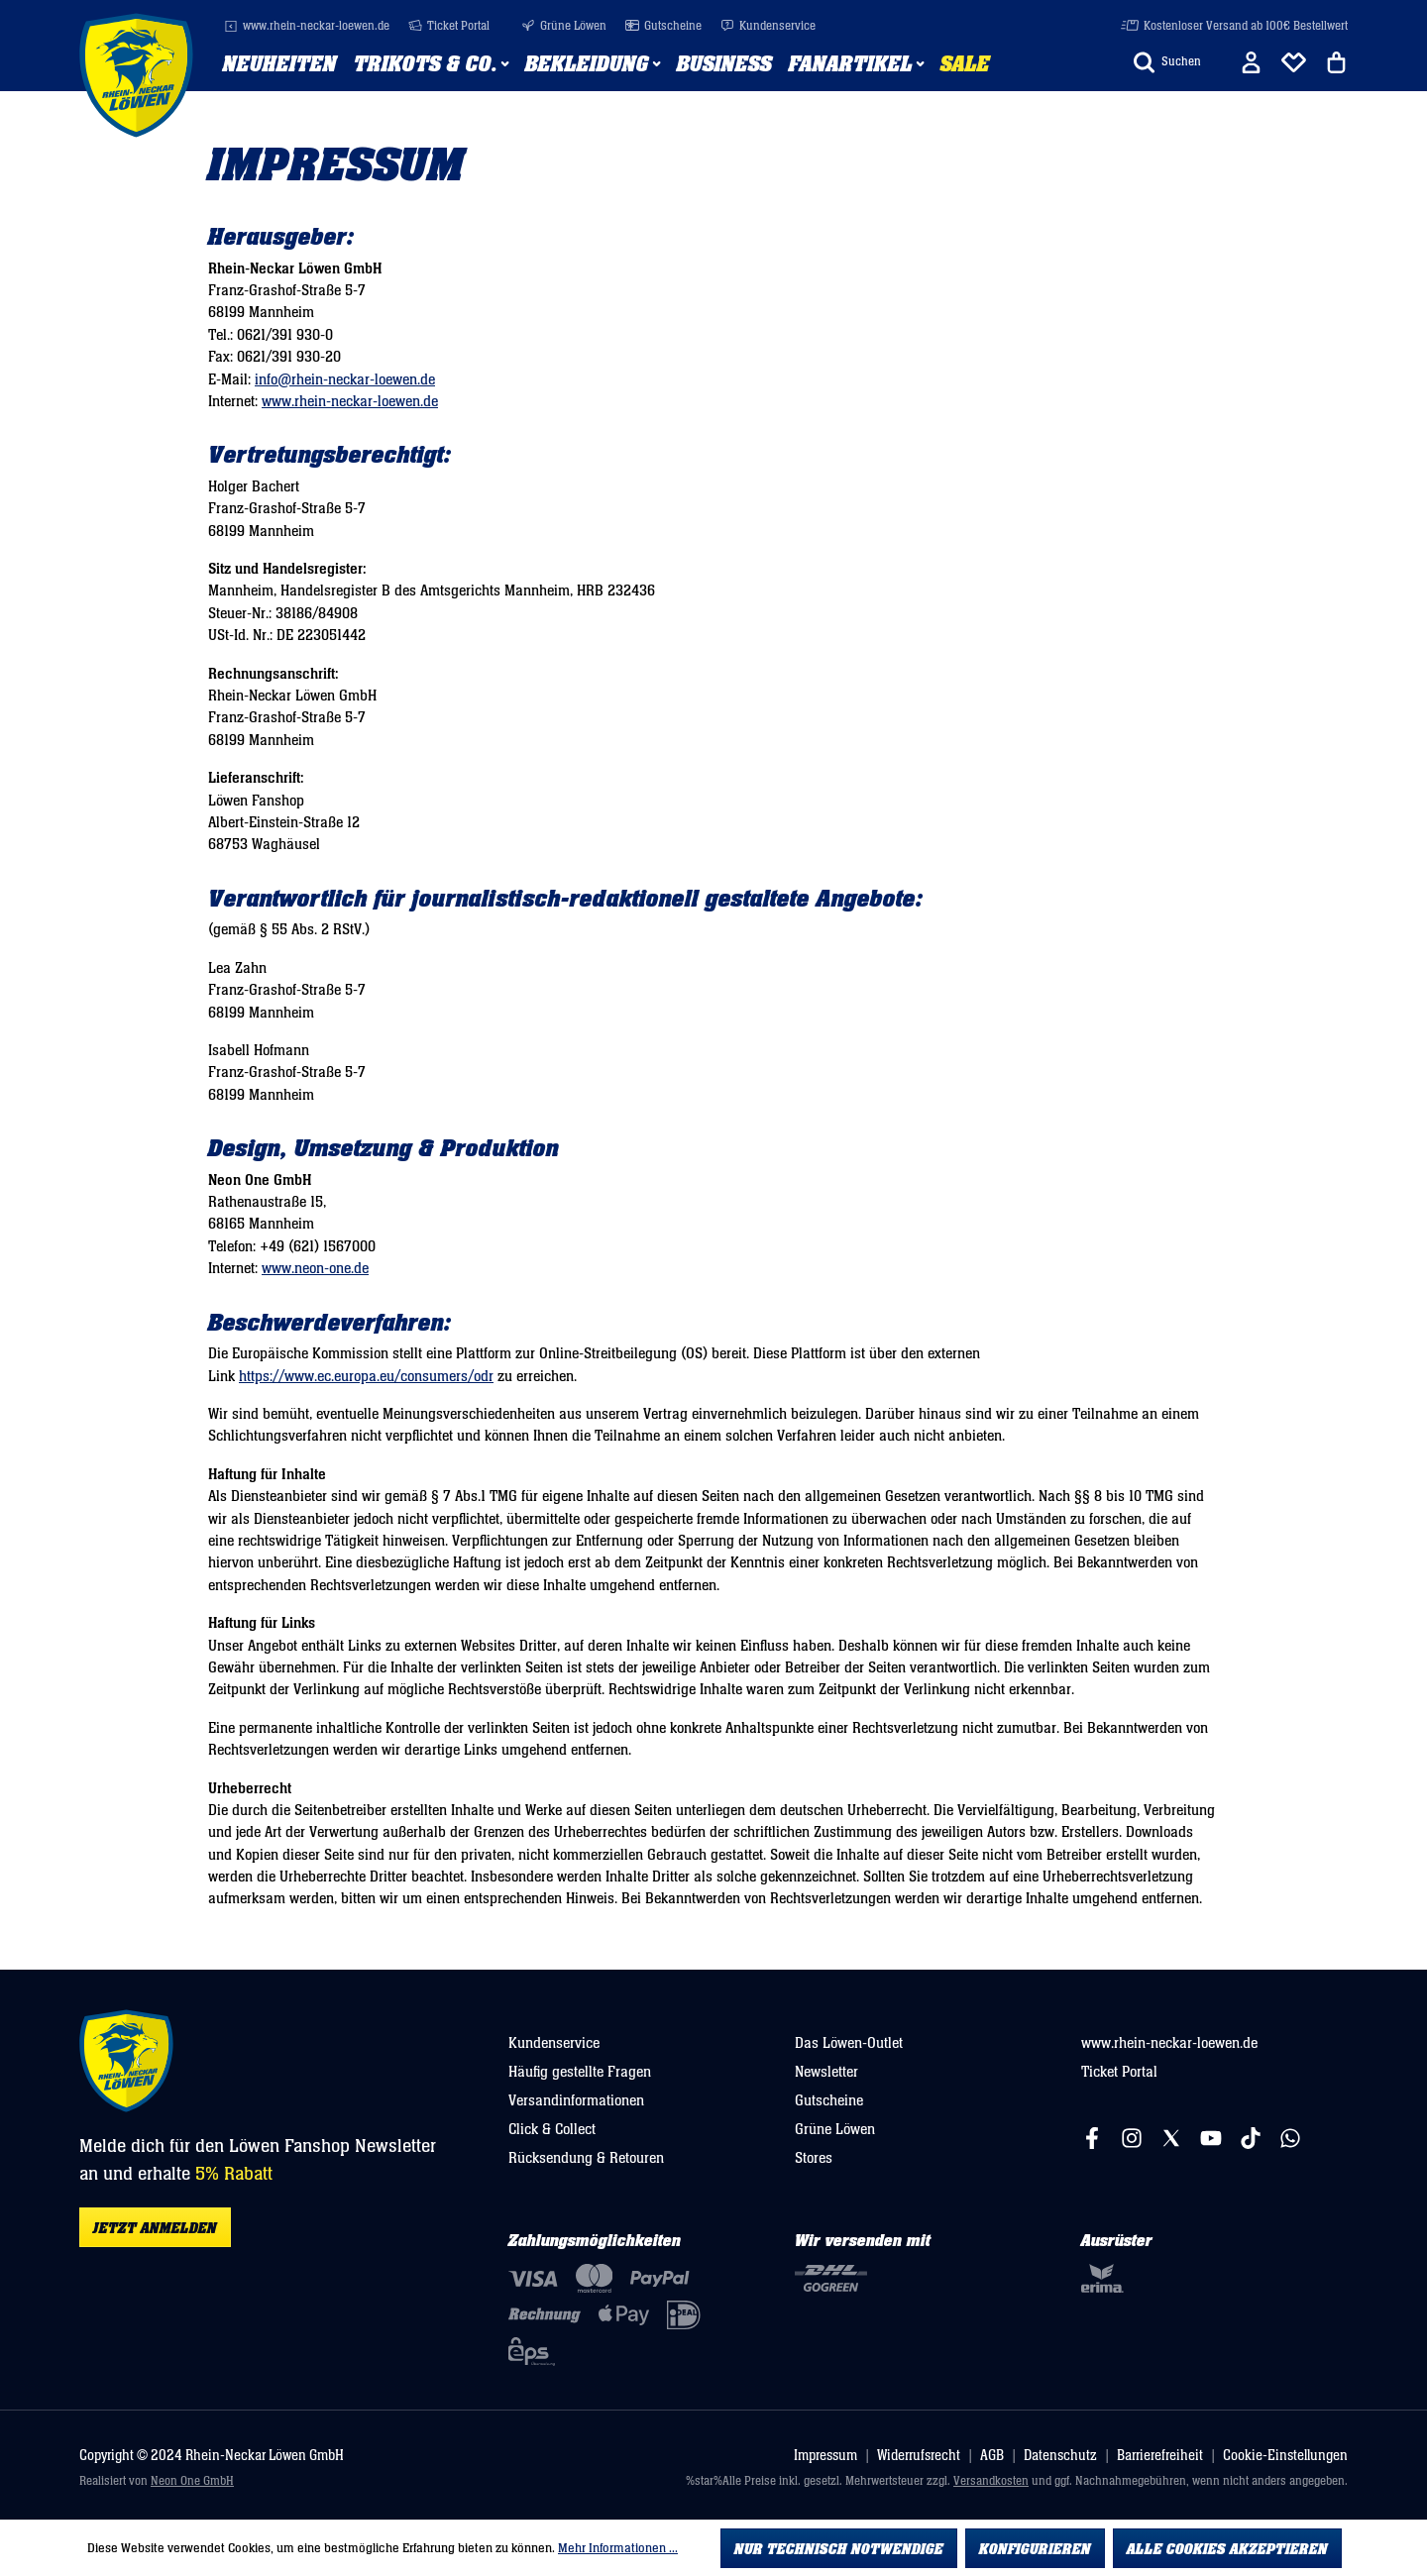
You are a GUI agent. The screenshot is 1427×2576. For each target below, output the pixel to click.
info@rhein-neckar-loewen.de (345, 379)
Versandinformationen (576, 2100)
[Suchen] (1167, 62)
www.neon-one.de (315, 1268)
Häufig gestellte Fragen (579, 2072)
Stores (813, 2158)
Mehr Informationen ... (618, 2548)
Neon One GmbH (192, 2481)
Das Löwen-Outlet (849, 2043)
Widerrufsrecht (918, 2455)
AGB (992, 2455)
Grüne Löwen (563, 26)
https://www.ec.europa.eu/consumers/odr (366, 1376)
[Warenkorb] (1336, 62)
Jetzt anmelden (155, 2228)
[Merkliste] (1293, 62)
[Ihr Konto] (1251, 62)
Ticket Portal (449, 26)
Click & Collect (552, 2129)
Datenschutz (1060, 2455)
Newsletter (826, 2072)
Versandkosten (991, 2481)
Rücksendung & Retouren (586, 2158)
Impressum (825, 2455)
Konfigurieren (1035, 2549)
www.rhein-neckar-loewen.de (306, 26)
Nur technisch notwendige (838, 2549)
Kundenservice (768, 26)
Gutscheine (663, 26)
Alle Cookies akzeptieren (1227, 2549)
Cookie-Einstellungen (1285, 2455)
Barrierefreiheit (1160, 2455)
